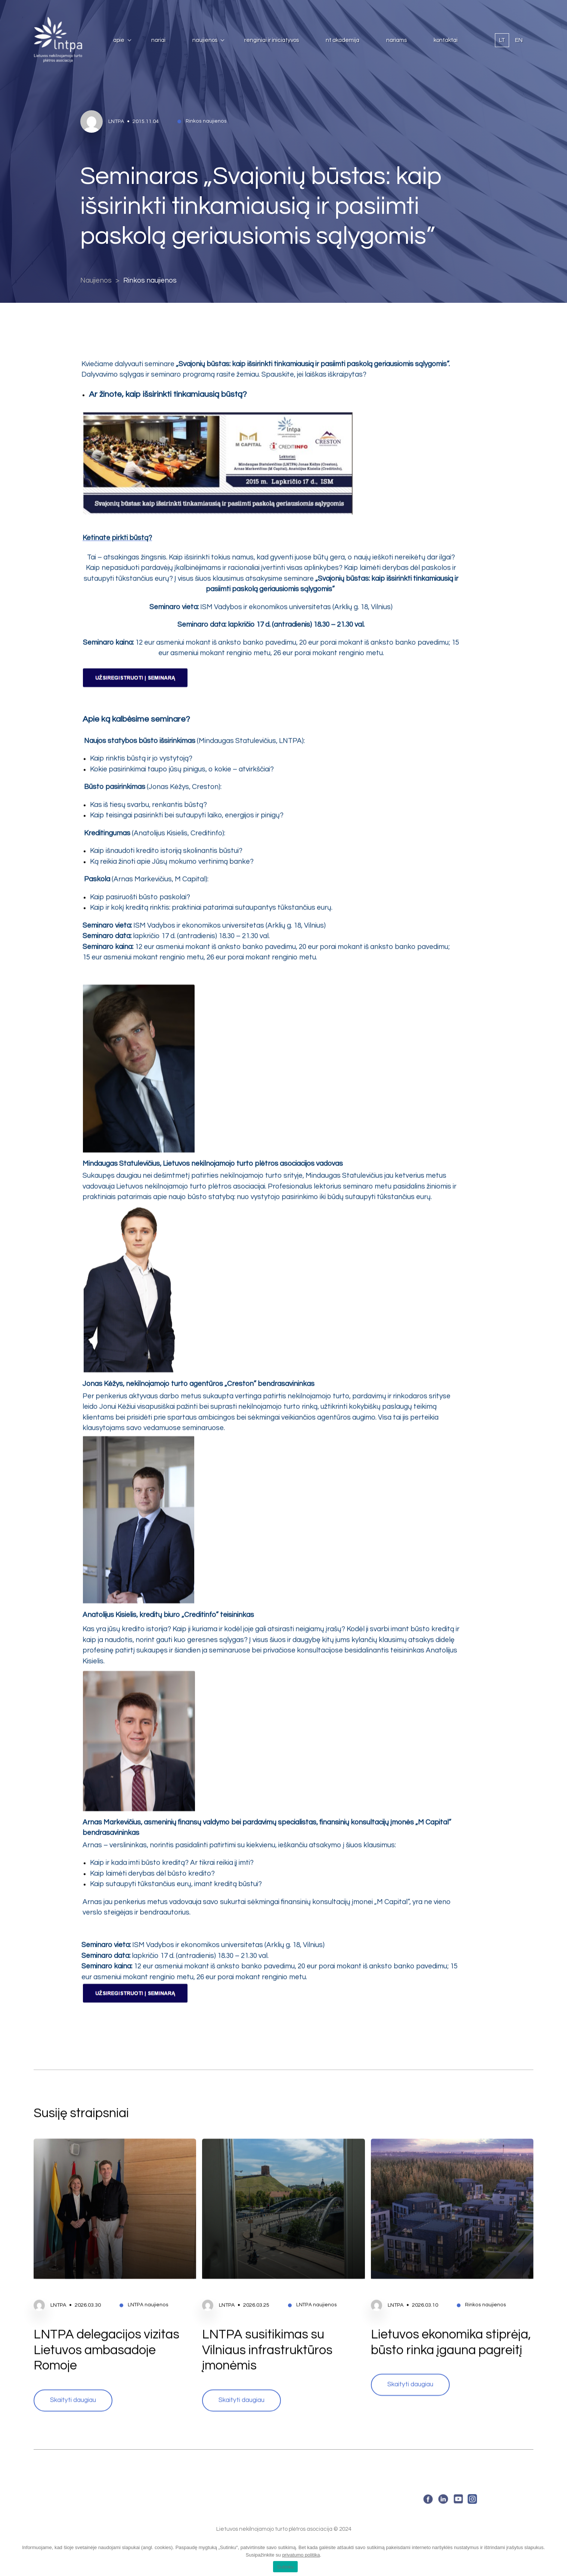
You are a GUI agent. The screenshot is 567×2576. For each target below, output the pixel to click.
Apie (118, 40)
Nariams (396, 40)
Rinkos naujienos (150, 280)
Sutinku (285, 2567)
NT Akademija (342, 40)
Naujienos (204, 40)
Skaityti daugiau (73, 2364)
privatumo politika (301, 2555)
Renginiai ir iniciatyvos (271, 40)
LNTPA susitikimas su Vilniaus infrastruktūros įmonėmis (267, 2314)
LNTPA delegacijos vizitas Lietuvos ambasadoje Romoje (106, 2314)
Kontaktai (446, 40)
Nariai (158, 40)
